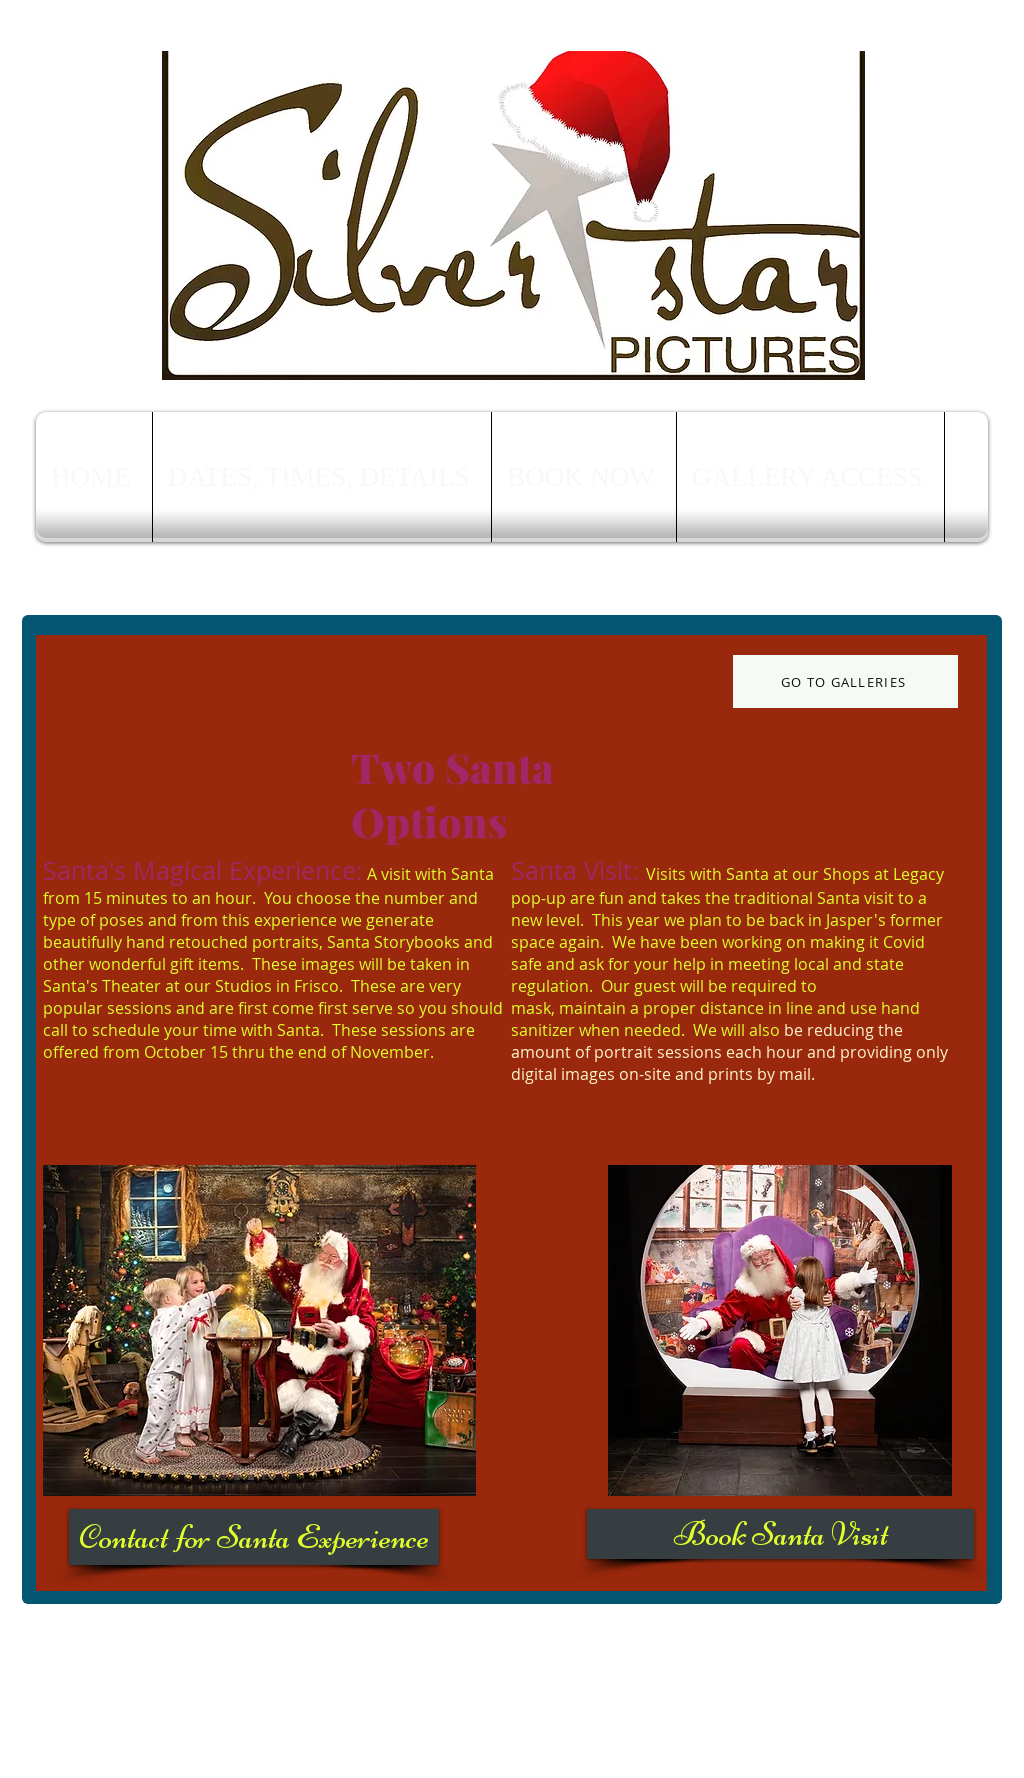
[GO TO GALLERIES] (845, 681)
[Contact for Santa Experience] (254, 1537)
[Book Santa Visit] (780, 1534)
